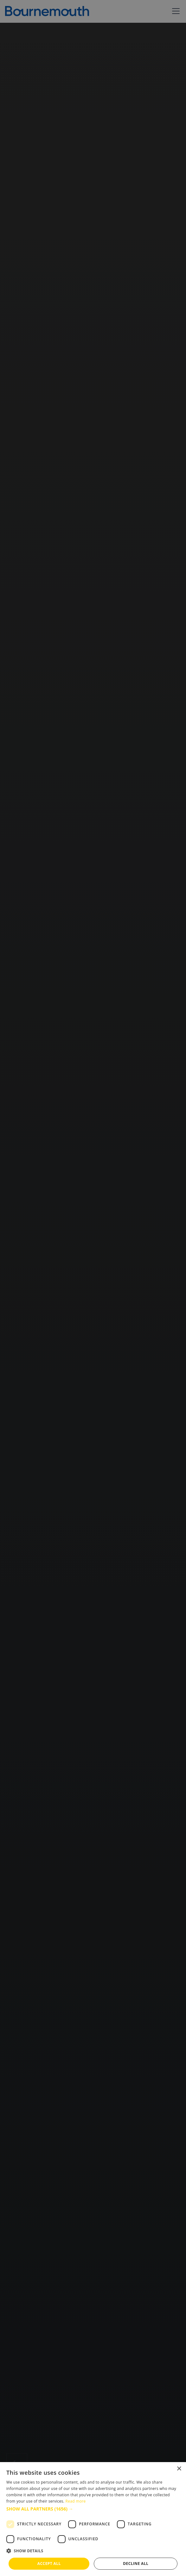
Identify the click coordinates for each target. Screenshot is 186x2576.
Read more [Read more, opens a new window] (76, 2501)
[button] (93, 2508)
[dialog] (93, 2519)
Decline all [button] (135, 2563)
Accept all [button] (49, 2563)
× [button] (178, 2469)
